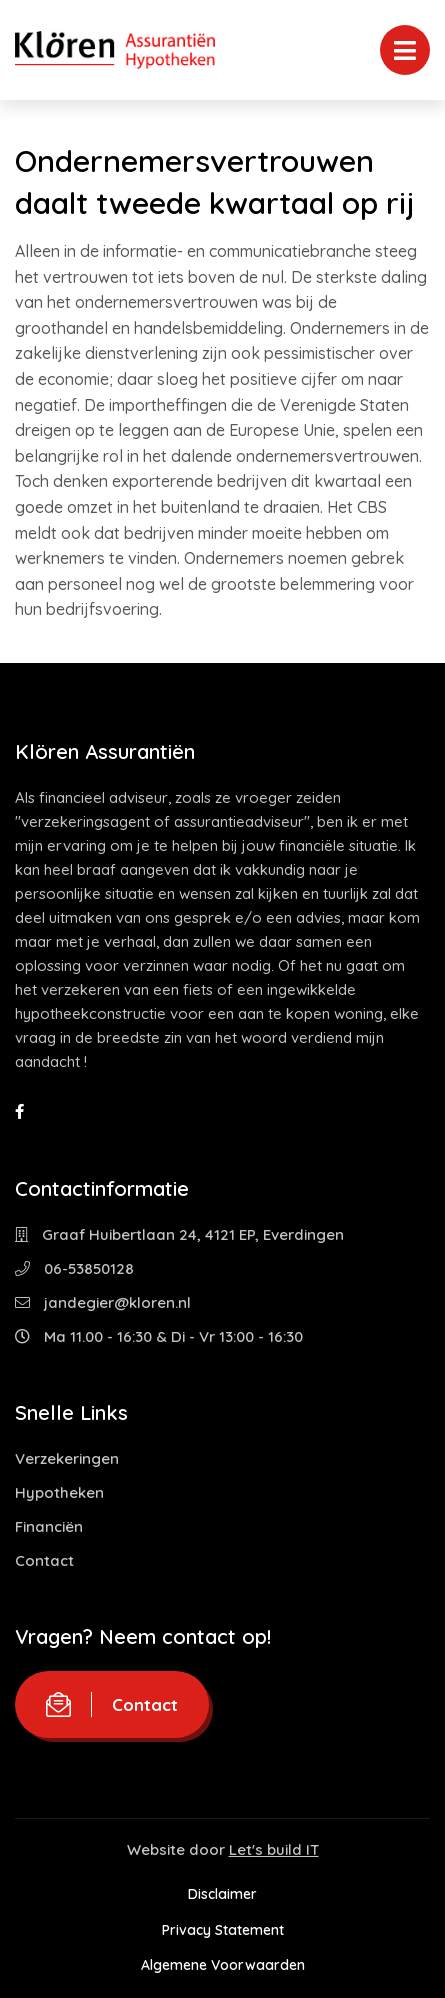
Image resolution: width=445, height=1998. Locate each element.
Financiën (49, 1526)
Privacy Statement (223, 1930)
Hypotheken (59, 1492)
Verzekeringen (67, 1458)
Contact (44, 1560)
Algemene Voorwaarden (223, 1965)
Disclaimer (222, 1894)
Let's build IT (274, 1849)
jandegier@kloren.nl (103, 1302)
